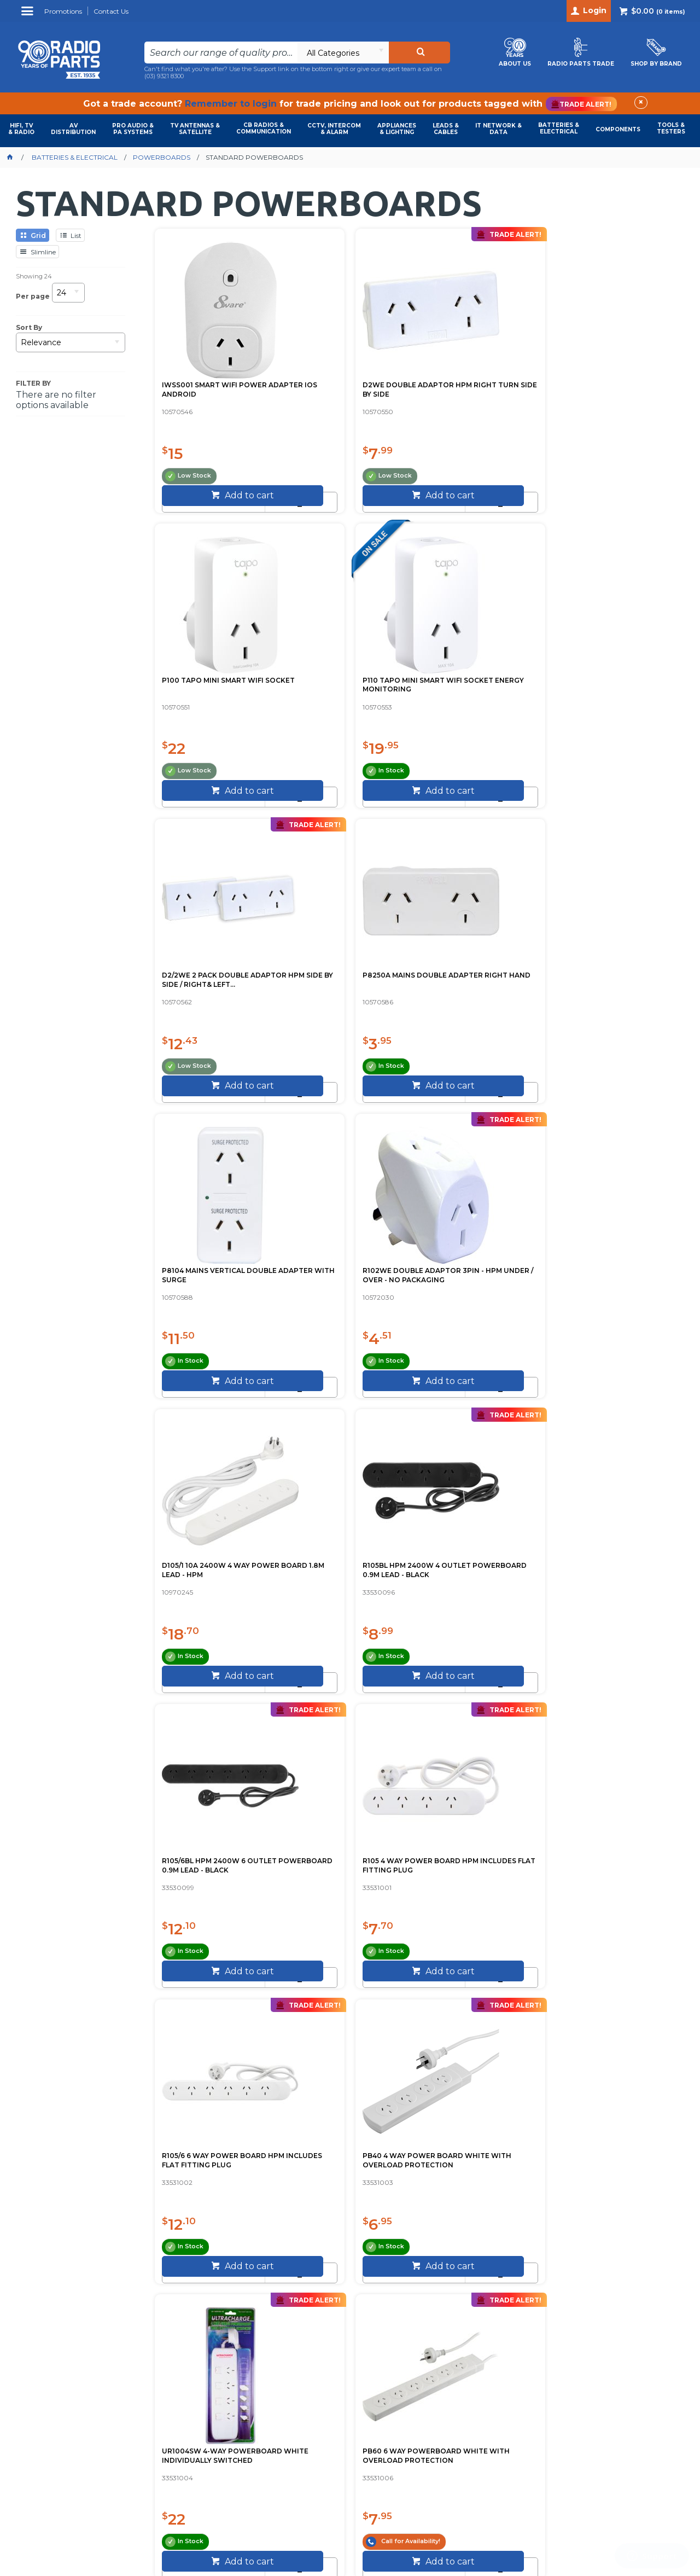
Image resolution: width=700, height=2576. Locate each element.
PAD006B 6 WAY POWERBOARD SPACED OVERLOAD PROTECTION (342, 1865)
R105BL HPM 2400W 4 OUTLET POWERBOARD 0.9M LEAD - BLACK (349, 963)
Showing (34, 276)
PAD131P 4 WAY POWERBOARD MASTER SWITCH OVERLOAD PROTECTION (473, 1568)
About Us (413, 2141)
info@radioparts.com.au (609, 2365)
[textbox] (221, 52)
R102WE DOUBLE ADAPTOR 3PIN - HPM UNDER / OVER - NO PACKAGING (613, 662)
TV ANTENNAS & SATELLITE (195, 129)
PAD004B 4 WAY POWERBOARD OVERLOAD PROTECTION (212, 1865)
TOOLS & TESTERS (671, 128)
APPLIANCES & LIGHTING (396, 129)
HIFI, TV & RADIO (21, 129)
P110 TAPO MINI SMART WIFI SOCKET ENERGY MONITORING (614, 361)
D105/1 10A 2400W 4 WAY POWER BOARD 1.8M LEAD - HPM (212, 963)
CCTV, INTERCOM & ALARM (334, 129)
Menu (28, 15)
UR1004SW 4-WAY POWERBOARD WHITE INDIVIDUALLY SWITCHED (476, 1264)
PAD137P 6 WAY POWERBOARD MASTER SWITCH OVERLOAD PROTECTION (607, 1568)
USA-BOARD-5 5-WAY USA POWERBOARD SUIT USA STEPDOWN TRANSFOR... (476, 1865)
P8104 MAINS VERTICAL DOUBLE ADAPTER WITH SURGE (475, 662)
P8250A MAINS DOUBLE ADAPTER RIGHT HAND (339, 658)
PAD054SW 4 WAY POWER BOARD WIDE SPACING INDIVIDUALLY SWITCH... (210, 1564)
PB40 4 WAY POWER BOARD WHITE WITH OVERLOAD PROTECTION (347, 1264)
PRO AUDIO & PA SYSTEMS (133, 129)
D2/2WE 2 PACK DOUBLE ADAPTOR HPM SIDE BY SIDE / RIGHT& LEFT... (216, 662)
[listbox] (343, 52)
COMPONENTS (618, 129)
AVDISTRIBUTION (73, 129)
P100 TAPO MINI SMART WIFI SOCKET (482, 357)
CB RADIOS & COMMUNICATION (263, 128)
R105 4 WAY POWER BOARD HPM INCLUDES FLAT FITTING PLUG (616, 963)
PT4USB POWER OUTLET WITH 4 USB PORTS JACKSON (609, 1865)
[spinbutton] (195, 470)
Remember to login (231, 103)
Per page (33, 296)
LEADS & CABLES (446, 129)
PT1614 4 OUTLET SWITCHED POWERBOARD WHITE (348, 1559)
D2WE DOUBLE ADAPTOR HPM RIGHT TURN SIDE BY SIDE (343, 361)
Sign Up (539, 2259)
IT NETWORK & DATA (498, 129)
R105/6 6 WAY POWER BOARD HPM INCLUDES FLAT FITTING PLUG (216, 1264)
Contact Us (362, 2141)
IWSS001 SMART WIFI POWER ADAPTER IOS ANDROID (216, 357)
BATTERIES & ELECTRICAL (558, 128)
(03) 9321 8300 (164, 76)
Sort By (29, 328)
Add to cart (221, 498)
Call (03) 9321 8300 (279, 2142)
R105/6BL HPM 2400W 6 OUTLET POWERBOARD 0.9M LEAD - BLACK (483, 963)
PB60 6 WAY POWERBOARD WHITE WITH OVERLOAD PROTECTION (613, 1264)
